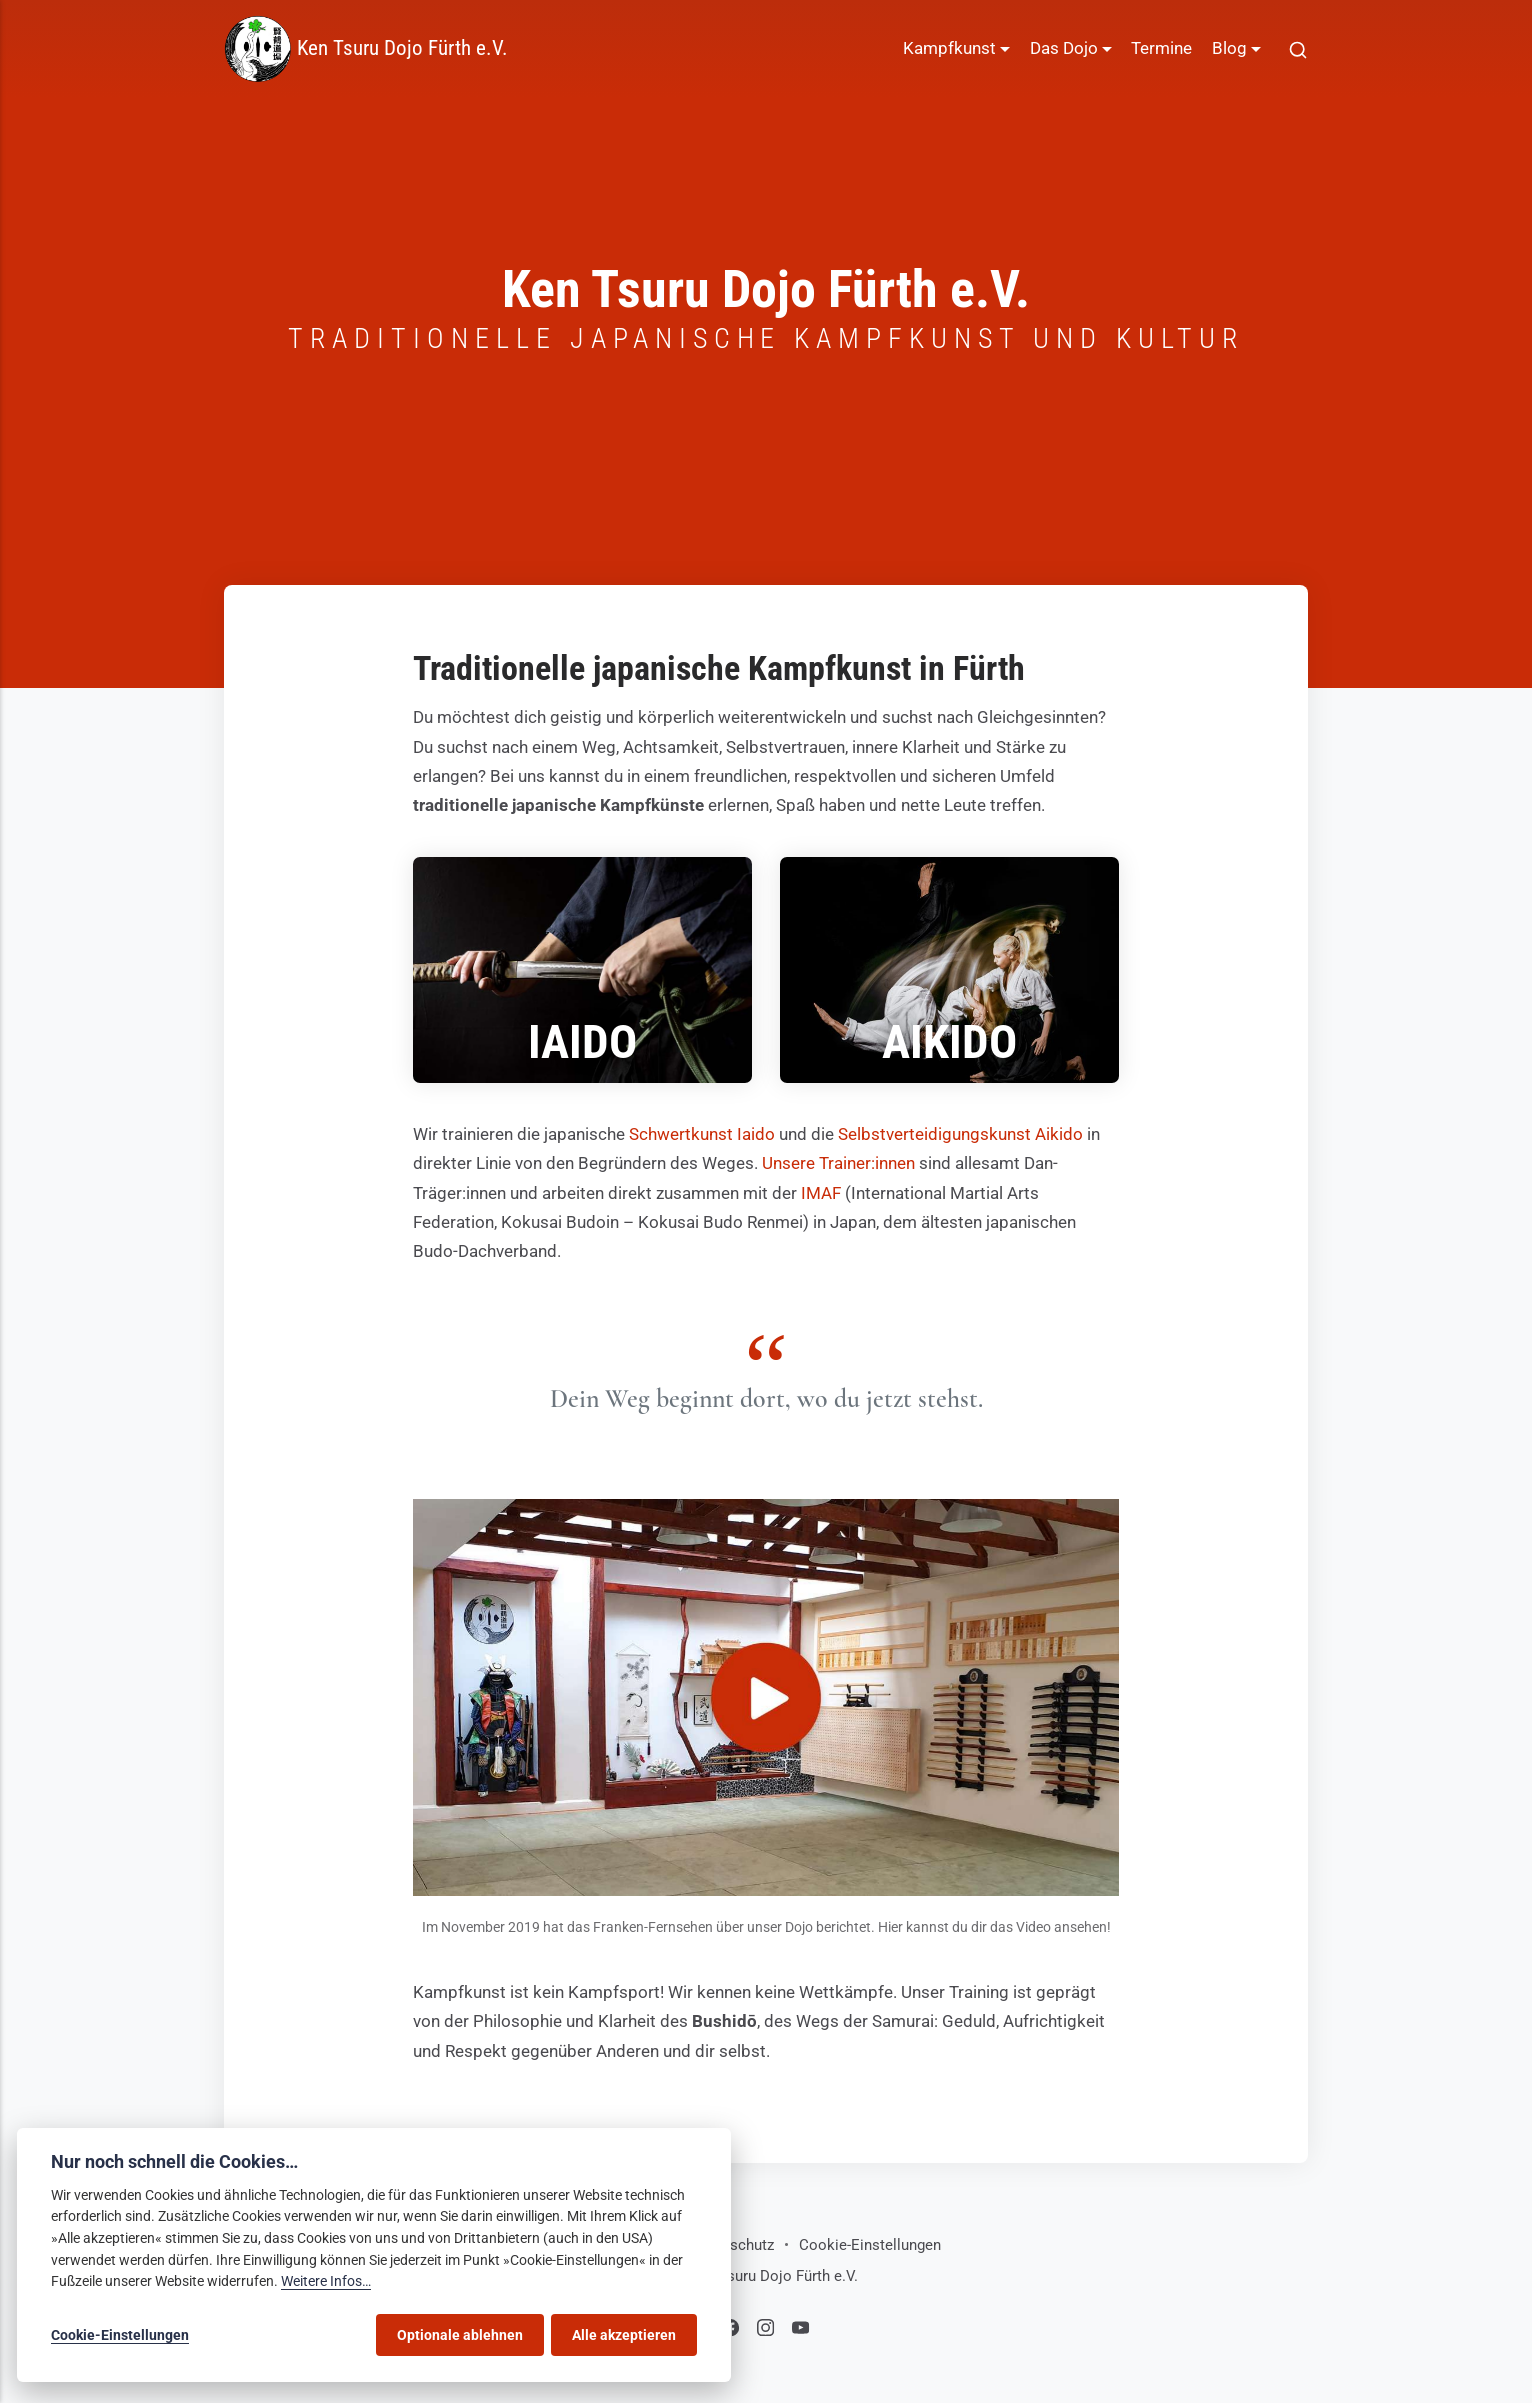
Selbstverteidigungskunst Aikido (960, 1134)
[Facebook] (733, 2331)
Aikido (949, 1042)
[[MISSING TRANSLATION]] (1298, 49)
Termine (1161, 48)
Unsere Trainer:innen (838, 1163)
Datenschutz (732, 2245)
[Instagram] (768, 2331)
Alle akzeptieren (624, 2335)
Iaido (582, 1042)
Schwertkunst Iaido (702, 1134)
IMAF (821, 1193)
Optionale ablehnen (460, 2335)
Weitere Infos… (326, 2281)
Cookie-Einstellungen (870, 2245)
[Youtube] (800, 2331)
